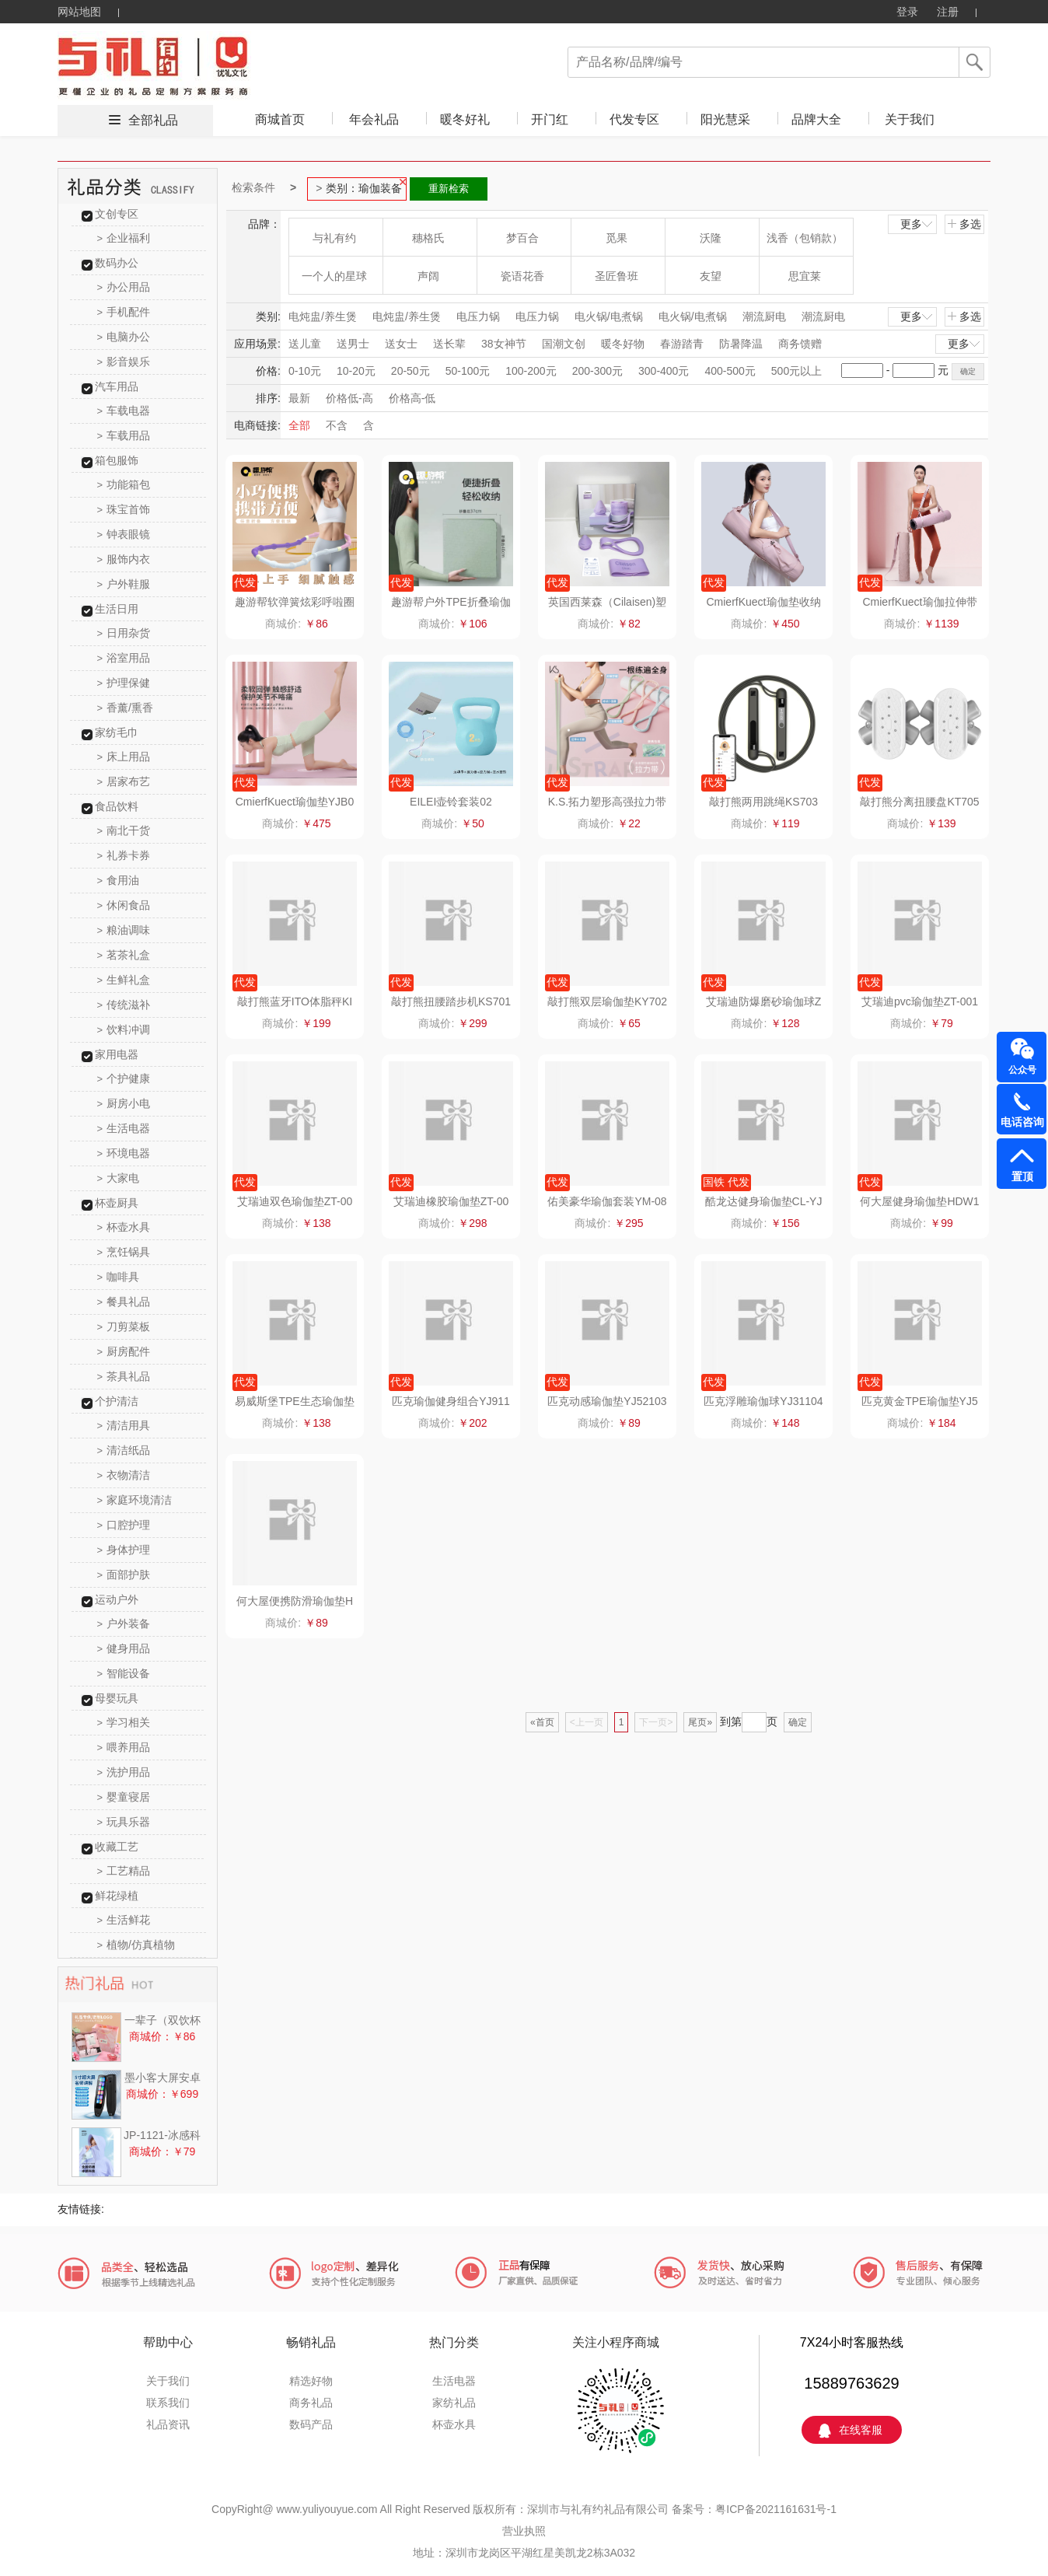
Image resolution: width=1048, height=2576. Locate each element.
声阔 (428, 276)
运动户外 (116, 1599)
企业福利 (124, 238)
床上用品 (124, 756)
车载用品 (124, 435)
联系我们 (168, 2402)
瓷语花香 (522, 276)
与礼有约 (334, 238)
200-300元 (597, 371)
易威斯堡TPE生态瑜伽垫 (294, 1401)
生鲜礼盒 (124, 979)
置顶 (1022, 1176)
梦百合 (522, 238)
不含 (337, 425)
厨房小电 (124, 1103)
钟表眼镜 (124, 534)
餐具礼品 (124, 1301)
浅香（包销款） (805, 238)
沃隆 (710, 238)
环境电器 (124, 1153)
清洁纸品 (124, 1450)
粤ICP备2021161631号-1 (776, 2509)
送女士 (401, 343)
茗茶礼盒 (124, 955)
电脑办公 (124, 336)
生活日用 (116, 609)
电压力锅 (478, 316)
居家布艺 (124, 781)
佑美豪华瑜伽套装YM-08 (606, 1201)
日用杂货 (124, 633)
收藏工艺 (116, 1846)
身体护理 (124, 1549)
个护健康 (124, 1078)
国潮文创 (563, 343)
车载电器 (124, 410)
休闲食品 (124, 905)
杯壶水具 (124, 1227)
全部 (299, 425)
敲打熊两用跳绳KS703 (763, 801)
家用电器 (116, 1054)
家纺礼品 (454, 2402)
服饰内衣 (124, 559)
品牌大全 (816, 119)
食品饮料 (116, 806)
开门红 (549, 119)
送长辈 (449, 343)
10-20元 (356, 371)
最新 (299, 398)
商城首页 (280, 119)
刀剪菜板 (124, 1326)
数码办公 (116, 263)
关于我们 (909, 119)
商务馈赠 (800, 343)
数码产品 (311, 2424)
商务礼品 (311, 2402)
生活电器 (124, 1128)
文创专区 (116, 214)
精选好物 (311, 2381)
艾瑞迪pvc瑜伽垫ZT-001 (919, 1001)
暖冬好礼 (465, 119)
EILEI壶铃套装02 (451, 801)
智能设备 (124, 1673)
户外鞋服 (124, 584)
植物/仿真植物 (136, 1944)
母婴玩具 (116, 1698)
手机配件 (124, 312)
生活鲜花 (124, 1920)
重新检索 (448, 188)
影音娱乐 (124, 361)
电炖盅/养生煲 (322, 316)
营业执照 (524, 2531)
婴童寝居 (124, 1797)
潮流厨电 (764, 316)
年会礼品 (374, 119)
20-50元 (410, 371)
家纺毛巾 (116, 732)
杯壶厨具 (116, 1203)
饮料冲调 (124, 1029)
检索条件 (253, 187)
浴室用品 (124, 658)
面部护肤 (124, 1574)
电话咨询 (1022, 1122)
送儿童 (304, 343)
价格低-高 (349, 398)
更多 (917, 224)
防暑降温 (741, 343)
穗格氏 (428, 238)
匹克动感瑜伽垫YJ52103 (606, 1401)
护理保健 (124, 682)
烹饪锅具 (124, 1252)
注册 (948, 11)
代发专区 (634, 119)
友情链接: (81, 2209)
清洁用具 (124, 1425)
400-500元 (729, 371)
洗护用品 (124, 1772)
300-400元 (663, 371)
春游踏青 (682, 343)
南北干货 (124, 830)
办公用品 (124, 287)
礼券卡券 (124, 855)
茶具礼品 (124, 1376)
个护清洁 (116, 1401)
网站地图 (79, 11)
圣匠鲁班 (616, 276)
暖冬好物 (623, 343)
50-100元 (468, 371)
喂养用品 (124, 1747)
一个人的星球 (334, 276)
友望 (710, 276)
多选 (964, 224)
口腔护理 (124, 1525)
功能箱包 (124, 484)
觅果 (616, 238)
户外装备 (124, 1623)
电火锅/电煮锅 (609, 316)
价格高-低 (412, 398)
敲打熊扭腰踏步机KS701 (451, 1001)
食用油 (118, 880)
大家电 (118, 1178)
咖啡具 (118, 1277)
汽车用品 (116, 386)
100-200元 (530, 371)
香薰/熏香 (125, 707)
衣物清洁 (124, 1475)
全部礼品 (153, 120)
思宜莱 (804, 276)
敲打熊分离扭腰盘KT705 (919, 801)
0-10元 (304, 371)
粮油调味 (124, 930)
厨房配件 (124, 1351)
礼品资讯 (168, 2424)
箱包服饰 (116, 460)
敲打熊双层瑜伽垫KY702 (607, 1001)
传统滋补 (124, 1004)
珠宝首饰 (124, 509)
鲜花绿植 (116, 1895)
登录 (907, 11)
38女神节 (503, 343)
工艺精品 (124, 1871)
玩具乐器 (124, 1822)
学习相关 (124, 1722)
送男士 (353, 343)
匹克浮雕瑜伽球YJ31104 (763, 1401)
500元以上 (796, 371)
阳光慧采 (725, 119)
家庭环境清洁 (135, 1500)
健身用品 (124, 1648)
